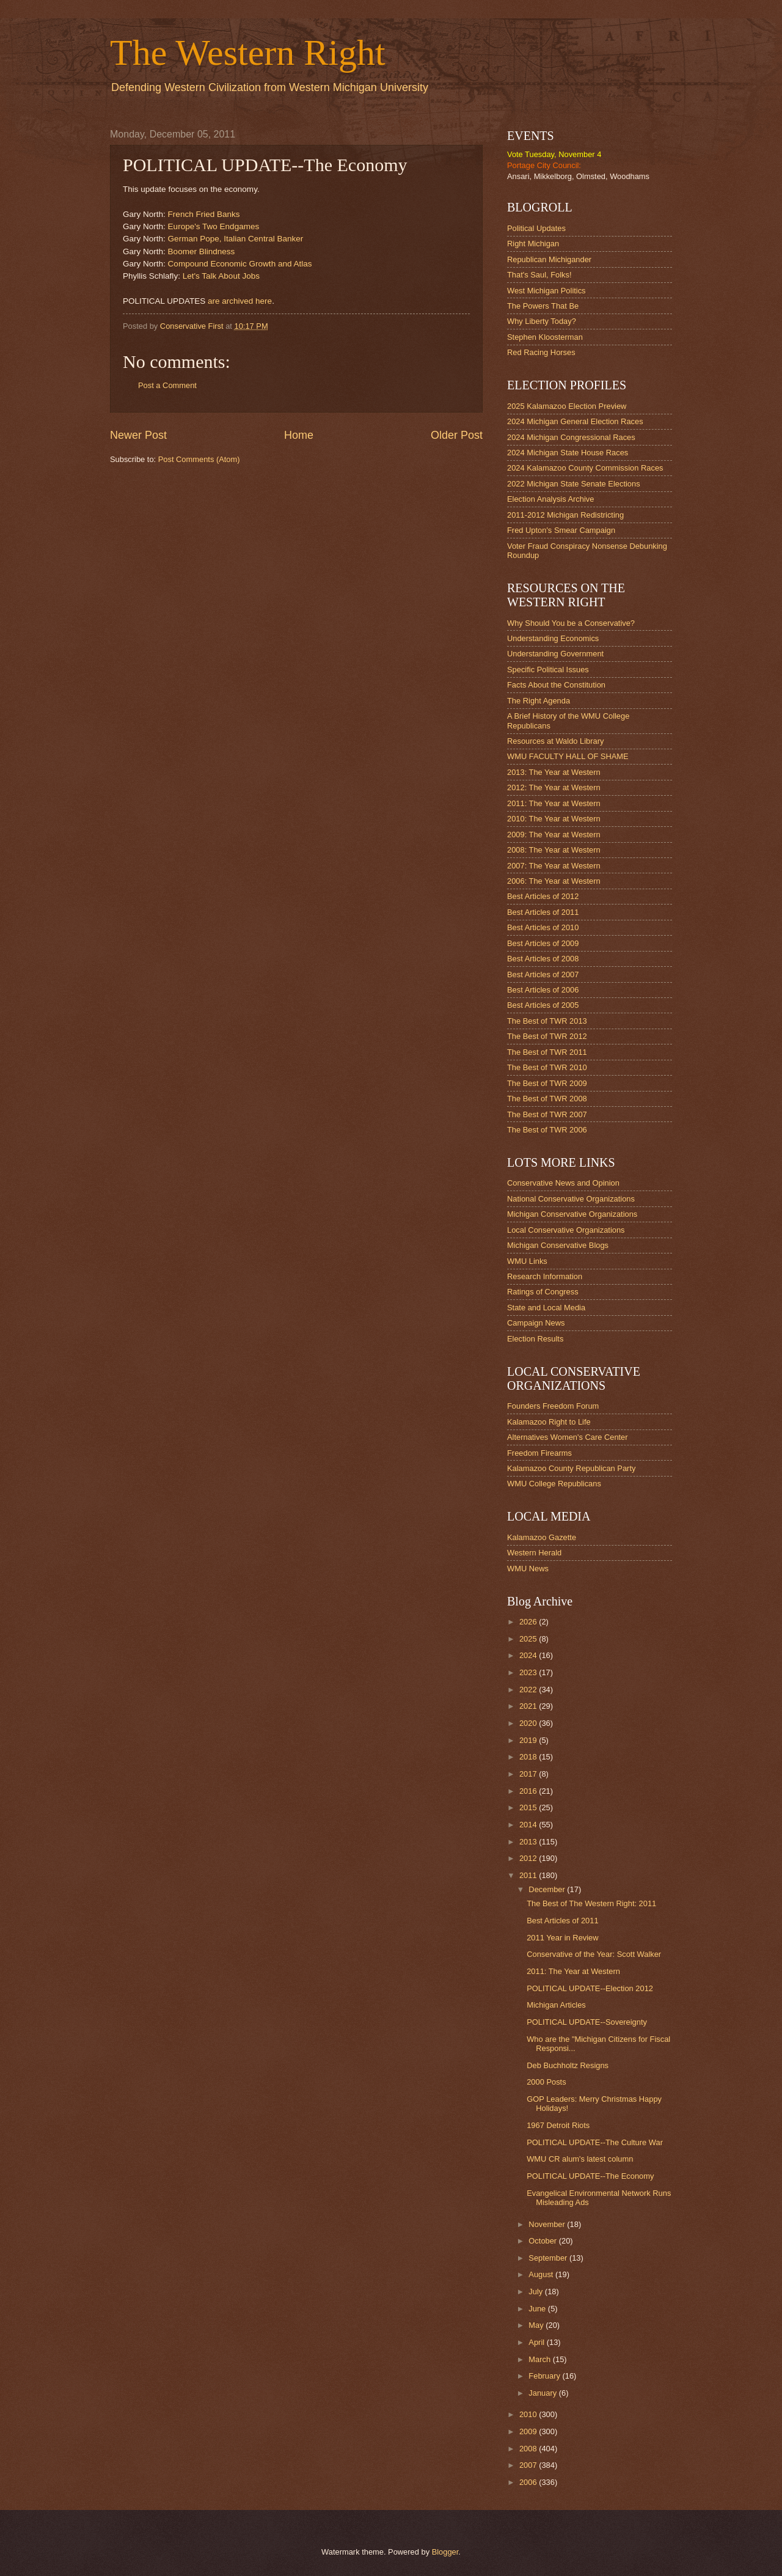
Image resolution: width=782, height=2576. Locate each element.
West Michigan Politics (546, 290)
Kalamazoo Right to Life (549, 1421)
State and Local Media (546, 1307)
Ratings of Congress (543, 1291)
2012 (529, 1858)
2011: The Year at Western (554, 803)
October (543, 2240)
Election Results (535, 1338)
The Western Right (248, 52)
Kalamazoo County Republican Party (571, 1468)
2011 (529, 1875)
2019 (529, 1740)
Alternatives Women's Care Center (567, 1437)
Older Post (457, 435)
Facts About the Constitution (556, 684)
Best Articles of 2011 (543, 912)
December (547, 1889)
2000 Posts (546, 2081)
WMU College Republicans (554, 1483)
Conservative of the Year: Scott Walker (594, 1954)
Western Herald (534, 1552)
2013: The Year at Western (554, 772)
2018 (529, 1756)
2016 (529, 1791)
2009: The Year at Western (554, 834)
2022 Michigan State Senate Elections (573, 483)
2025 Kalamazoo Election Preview (566, 406)
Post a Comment (167, 385)
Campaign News (536, 1322)
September (548, 2257)
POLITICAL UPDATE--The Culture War (595, 2142)
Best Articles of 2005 (543, 1005)
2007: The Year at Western (554, 865)
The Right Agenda (538, 700)
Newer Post (138, 435)
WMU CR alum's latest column (580, 2158)
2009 (529, 2431)
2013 (529, 1841)
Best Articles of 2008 (543, 958)
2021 (529, 1706)
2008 (529, 2448)
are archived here (240, 301)
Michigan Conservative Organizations (572, 1214)
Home (298, 435)
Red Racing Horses (541, 352)
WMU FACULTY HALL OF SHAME (568, 756)
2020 (529, 1723)
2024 (529, 1655)
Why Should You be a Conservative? (571, 623)
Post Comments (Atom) (199, 459)
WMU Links (527, 1261)
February (545, 2375)
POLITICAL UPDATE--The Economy (590, 2176)
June (538, 2308)
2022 (529, 1689)
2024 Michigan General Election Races (575, 421)
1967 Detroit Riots (558, 2125)
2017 (529, 1773)
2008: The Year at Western (554, 849)
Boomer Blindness (201, 251)
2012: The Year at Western (554, 787)
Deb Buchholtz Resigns (567, 2065)
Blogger (445, 2551)
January (543, 2393)
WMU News (528, 1568)
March (540, 2359)
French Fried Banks (204, 214)
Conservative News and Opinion (563, 1182)
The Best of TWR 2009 (547, 1083)
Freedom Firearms (539, 1453)
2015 (529, 1807)
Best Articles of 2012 (543, 896)
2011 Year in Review (562, 1937)
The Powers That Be (543, 305)
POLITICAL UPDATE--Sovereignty (587, 2022)
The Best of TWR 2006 (547, 1129)
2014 (529, 1824)
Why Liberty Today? (541, 321)
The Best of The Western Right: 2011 (591, 1903)
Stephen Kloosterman (545, 337)
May (537, 2325)
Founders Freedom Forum (553, 1406)
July (536, 2291)
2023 (529, 1672)
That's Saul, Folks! (539, 274)
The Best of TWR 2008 (547, 1098)
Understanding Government (555, 653)
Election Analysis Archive (550, 499)
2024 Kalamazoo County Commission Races (585, 467)
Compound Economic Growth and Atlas (240, 263)
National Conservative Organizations (571, 1198)
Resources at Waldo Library (555, 741)
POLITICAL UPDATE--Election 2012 (590, 1988)
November (547, 2224)
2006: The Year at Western (554, 881)
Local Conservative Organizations (566, 1230)
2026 (529, 1621)
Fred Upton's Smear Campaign (561, 530)
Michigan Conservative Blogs (557, 1245)
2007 (529, 2465)
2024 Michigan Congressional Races (571, 437)
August (541, 2274)
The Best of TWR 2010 (547, 1067)
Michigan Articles (556, 2004)
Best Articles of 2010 (543, 927)
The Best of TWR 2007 (547, 1114)
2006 (529, 2482)
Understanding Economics (553, 638)
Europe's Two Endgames (214, 226)
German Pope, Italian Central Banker (236, 238)
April (537, 2342)
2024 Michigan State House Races (567, 452)
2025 (529, 1638)
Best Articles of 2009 (543, 943)
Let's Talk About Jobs (221, 276)
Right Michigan (533, 243)
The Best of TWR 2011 (547, 1052)
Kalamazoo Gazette (541, 1537)
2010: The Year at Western (554, 818)
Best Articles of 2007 (543, 974)
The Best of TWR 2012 (547, 1036)
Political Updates (536, 228)
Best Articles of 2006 (543, 989)
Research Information (544, 1276)
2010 (529, 2414)
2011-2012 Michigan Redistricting (565, 514)
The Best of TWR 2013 (547, 1021)
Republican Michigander (549, 259)
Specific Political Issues (548, 669)
